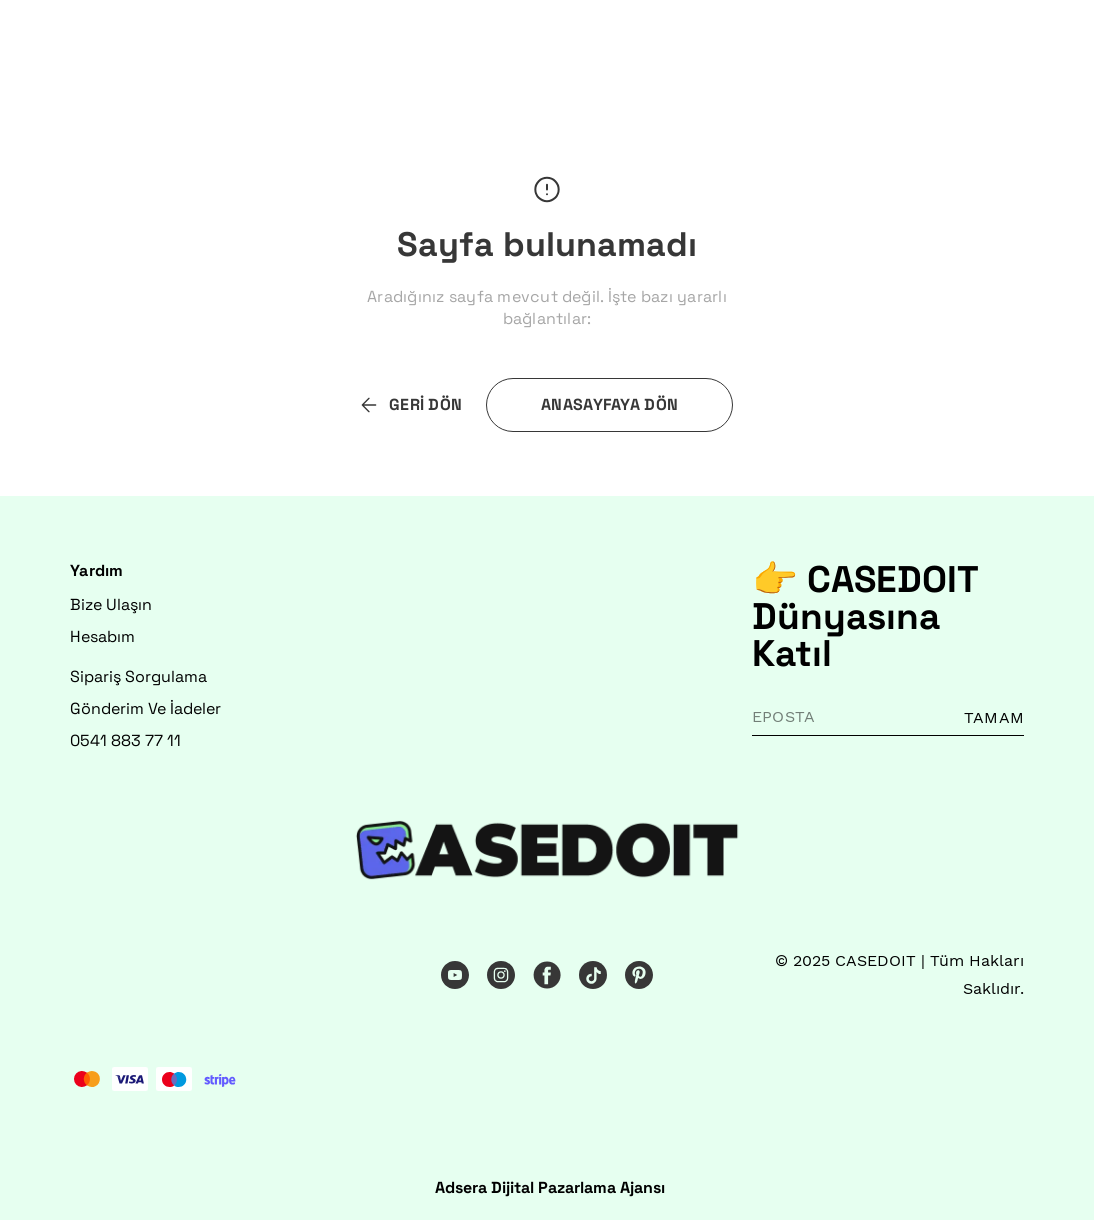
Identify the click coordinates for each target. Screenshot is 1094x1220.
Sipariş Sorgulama (138, 676)
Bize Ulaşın (111, 604)
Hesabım (102, 636)
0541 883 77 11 (125, 740)
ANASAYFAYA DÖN (609, 404)
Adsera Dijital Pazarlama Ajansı (550, 1187)
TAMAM (994, 717)
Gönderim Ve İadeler (145, 708)
